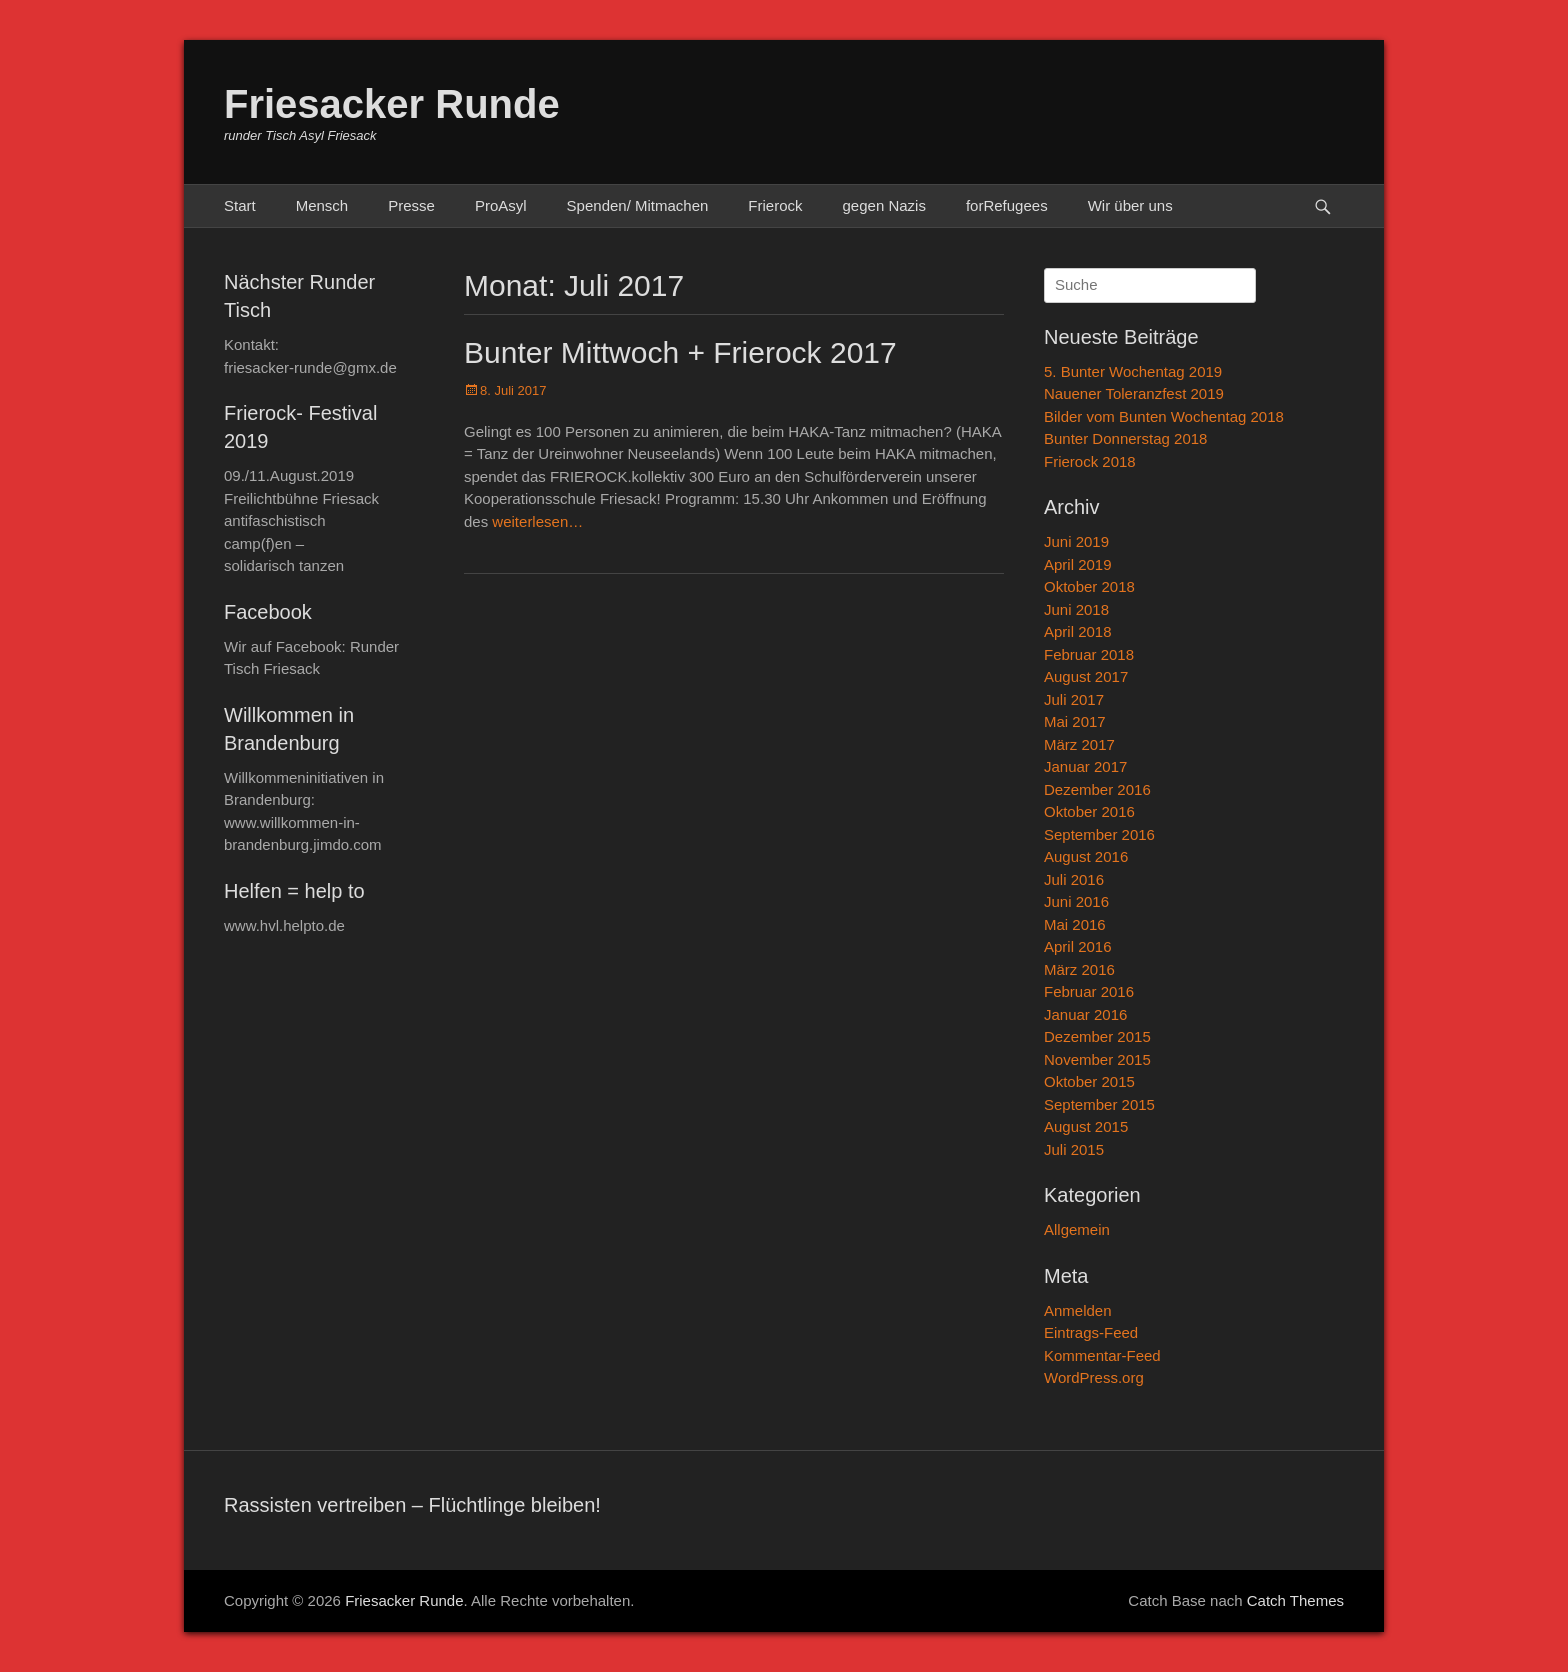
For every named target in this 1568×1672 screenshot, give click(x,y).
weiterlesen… (537, 521)
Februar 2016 (1089, 991)
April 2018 (1078, 631)
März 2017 (1079, 744)
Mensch (322, 205)
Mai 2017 (1075, 721)
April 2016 (1078, 946)
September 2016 (1099, 834)
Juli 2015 (1074, 1149)
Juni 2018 (1076, 609)
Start (240, 205)
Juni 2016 (1076, 901)
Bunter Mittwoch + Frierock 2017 (680, 352)
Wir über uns (1130, 205)
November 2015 (1097, 1059)
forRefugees (1007, 205)
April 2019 (1078, 564)
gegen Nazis (884, 205)
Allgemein (1077, 1229)
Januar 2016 (1085, 1014)
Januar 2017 (1085, 766)
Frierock (775, 205)
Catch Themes (1295, 1600)
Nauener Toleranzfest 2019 (1134, 393)
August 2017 (1086, 676)
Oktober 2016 (1089, 811)
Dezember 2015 (1097, 1036)
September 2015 (1099, 1104)
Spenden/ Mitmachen (638, 205)
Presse (411, 205)
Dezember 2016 (1097, 789)
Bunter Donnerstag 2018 (1125, 438)
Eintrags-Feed (1091, 1332)
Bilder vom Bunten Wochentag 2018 (1164, 416)
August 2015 (1086, 1126)
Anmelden (1078, 1310)
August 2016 (1086, 856)
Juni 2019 (1076, 541)
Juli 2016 (1074, 879)
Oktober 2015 (1089, 1081)
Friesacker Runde (392, 104)
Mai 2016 (1075, 924)
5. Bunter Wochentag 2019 (1133, 371)
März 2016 (1079, 969)
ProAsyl (501, 205)
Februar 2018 (1089, 654)
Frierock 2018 (1090, 461)
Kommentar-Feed (1102, 1355)
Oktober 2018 (1089, 586)
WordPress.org (1094, 1377)
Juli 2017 (1074, 699)
